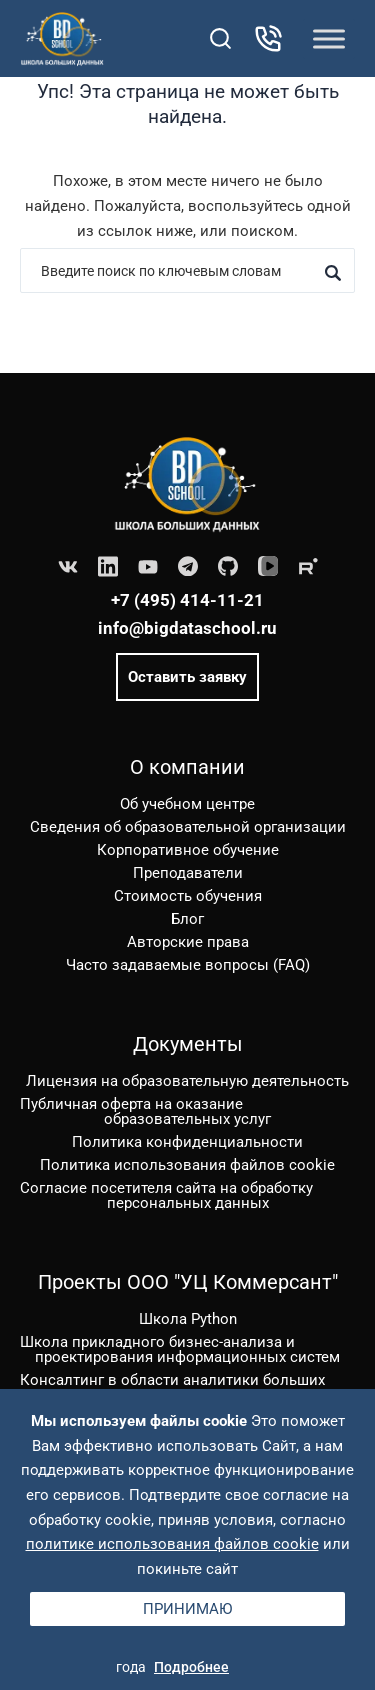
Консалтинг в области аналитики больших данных (172, 1387)
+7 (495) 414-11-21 (187, 600)
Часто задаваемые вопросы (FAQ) (188, 965)
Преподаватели (188, 873)
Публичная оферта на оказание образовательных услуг (145, 1111)
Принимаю (187, 1609)
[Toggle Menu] (329, 38)
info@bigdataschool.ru (187, 628)
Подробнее (191, 1667)
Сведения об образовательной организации (188, 827)
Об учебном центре (187, 804)
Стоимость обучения (188, 896)
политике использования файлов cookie (172, 1544)
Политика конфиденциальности (187, 1142)
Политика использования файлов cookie (187, 1165)
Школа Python (188, 1319)
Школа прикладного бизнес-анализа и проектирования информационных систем (180, 1349)
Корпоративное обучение (188, 850)
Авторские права (188, 942)
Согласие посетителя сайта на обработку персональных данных (166, 1195)
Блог (187, 919)
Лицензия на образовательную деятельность (187, 1081)
